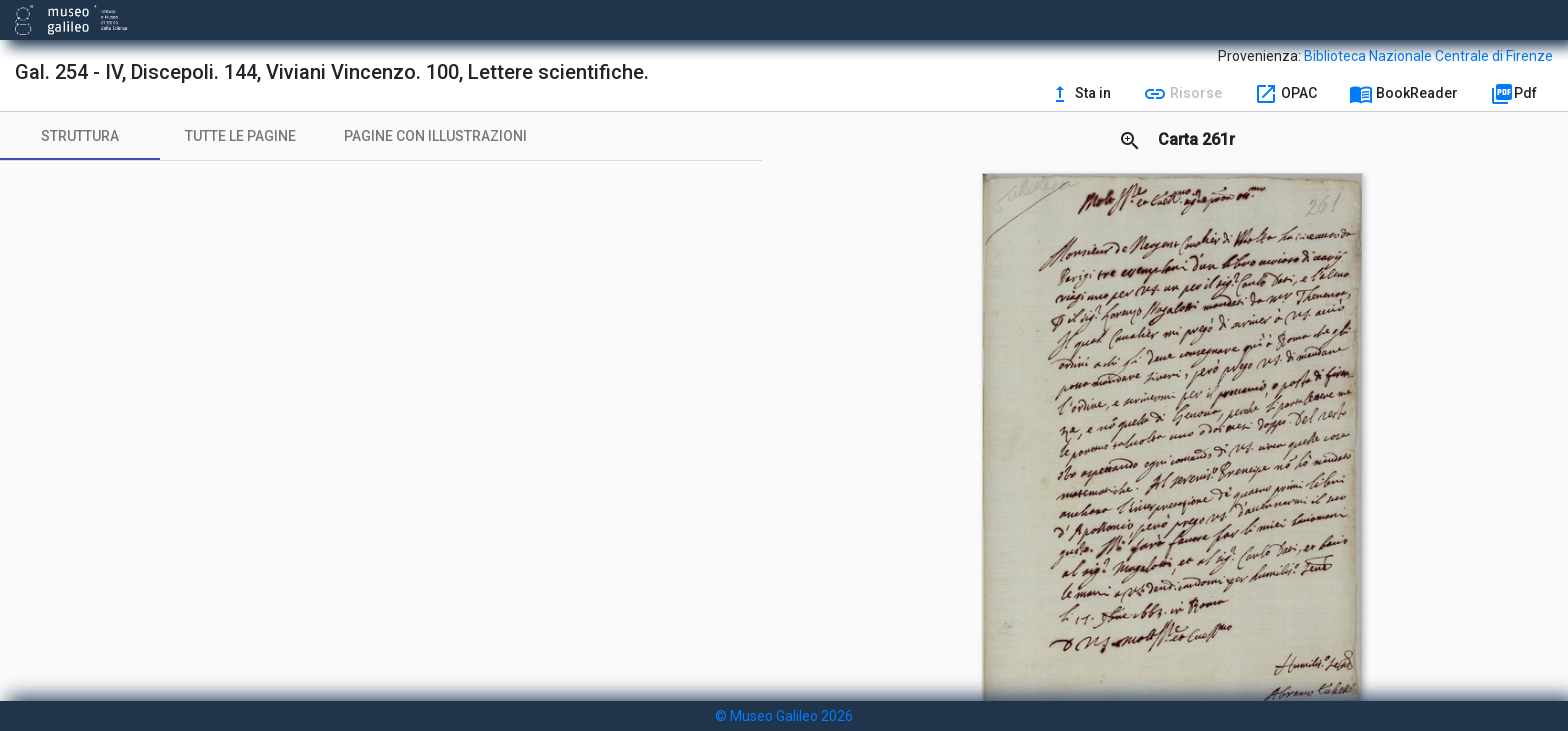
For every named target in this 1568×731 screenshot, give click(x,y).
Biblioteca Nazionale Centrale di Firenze (1428, 56)
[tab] (80, 136)
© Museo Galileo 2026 (784, 716)
